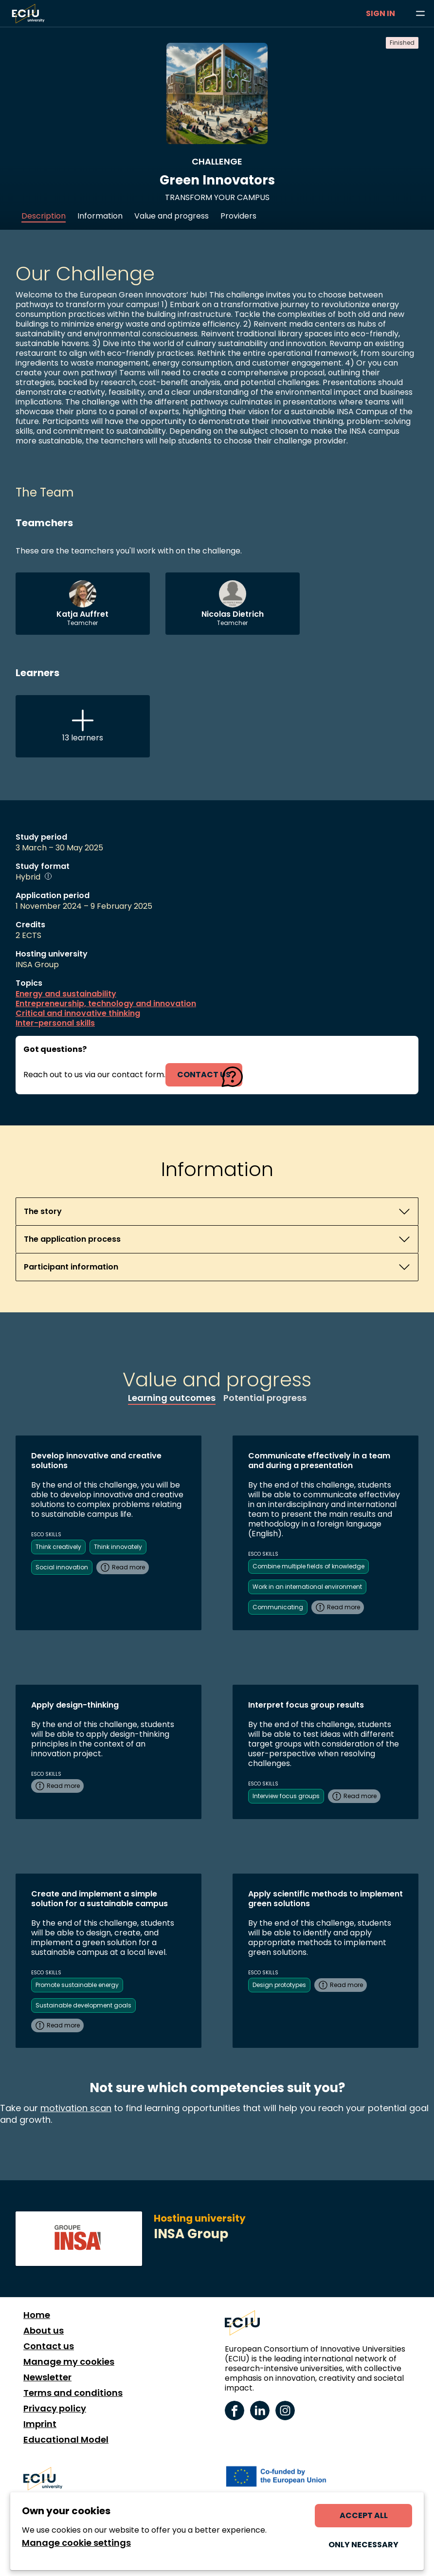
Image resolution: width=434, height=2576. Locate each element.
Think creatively (58, 1547)
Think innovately (118, 1547)
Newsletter (47, 2377)
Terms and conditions (73, 2393)
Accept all (364, 2515)
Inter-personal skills (55, 1023)
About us (43, 2331)
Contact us (48, 2346)
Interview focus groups (286, 1796)
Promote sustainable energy (77, 1985)
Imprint (39, 2424)
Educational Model (65, 2440)
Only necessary (363, 2544)
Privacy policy (54, 2408)
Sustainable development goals (83, 2005)
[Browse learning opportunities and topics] (420, 13)
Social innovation (62, 1567)
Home (36, 2315)
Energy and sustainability (66, 994)
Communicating (278, 1607)
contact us (204, 1074)
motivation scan (75, 2108)
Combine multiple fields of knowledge (308, 1566)
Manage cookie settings (76, 2543)
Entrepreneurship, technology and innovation (106, 1004)
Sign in (380, 13)
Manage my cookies (68, 2362)
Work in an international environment (307, 1586)
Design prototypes (279, 1985)
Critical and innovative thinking (78, 1013)
